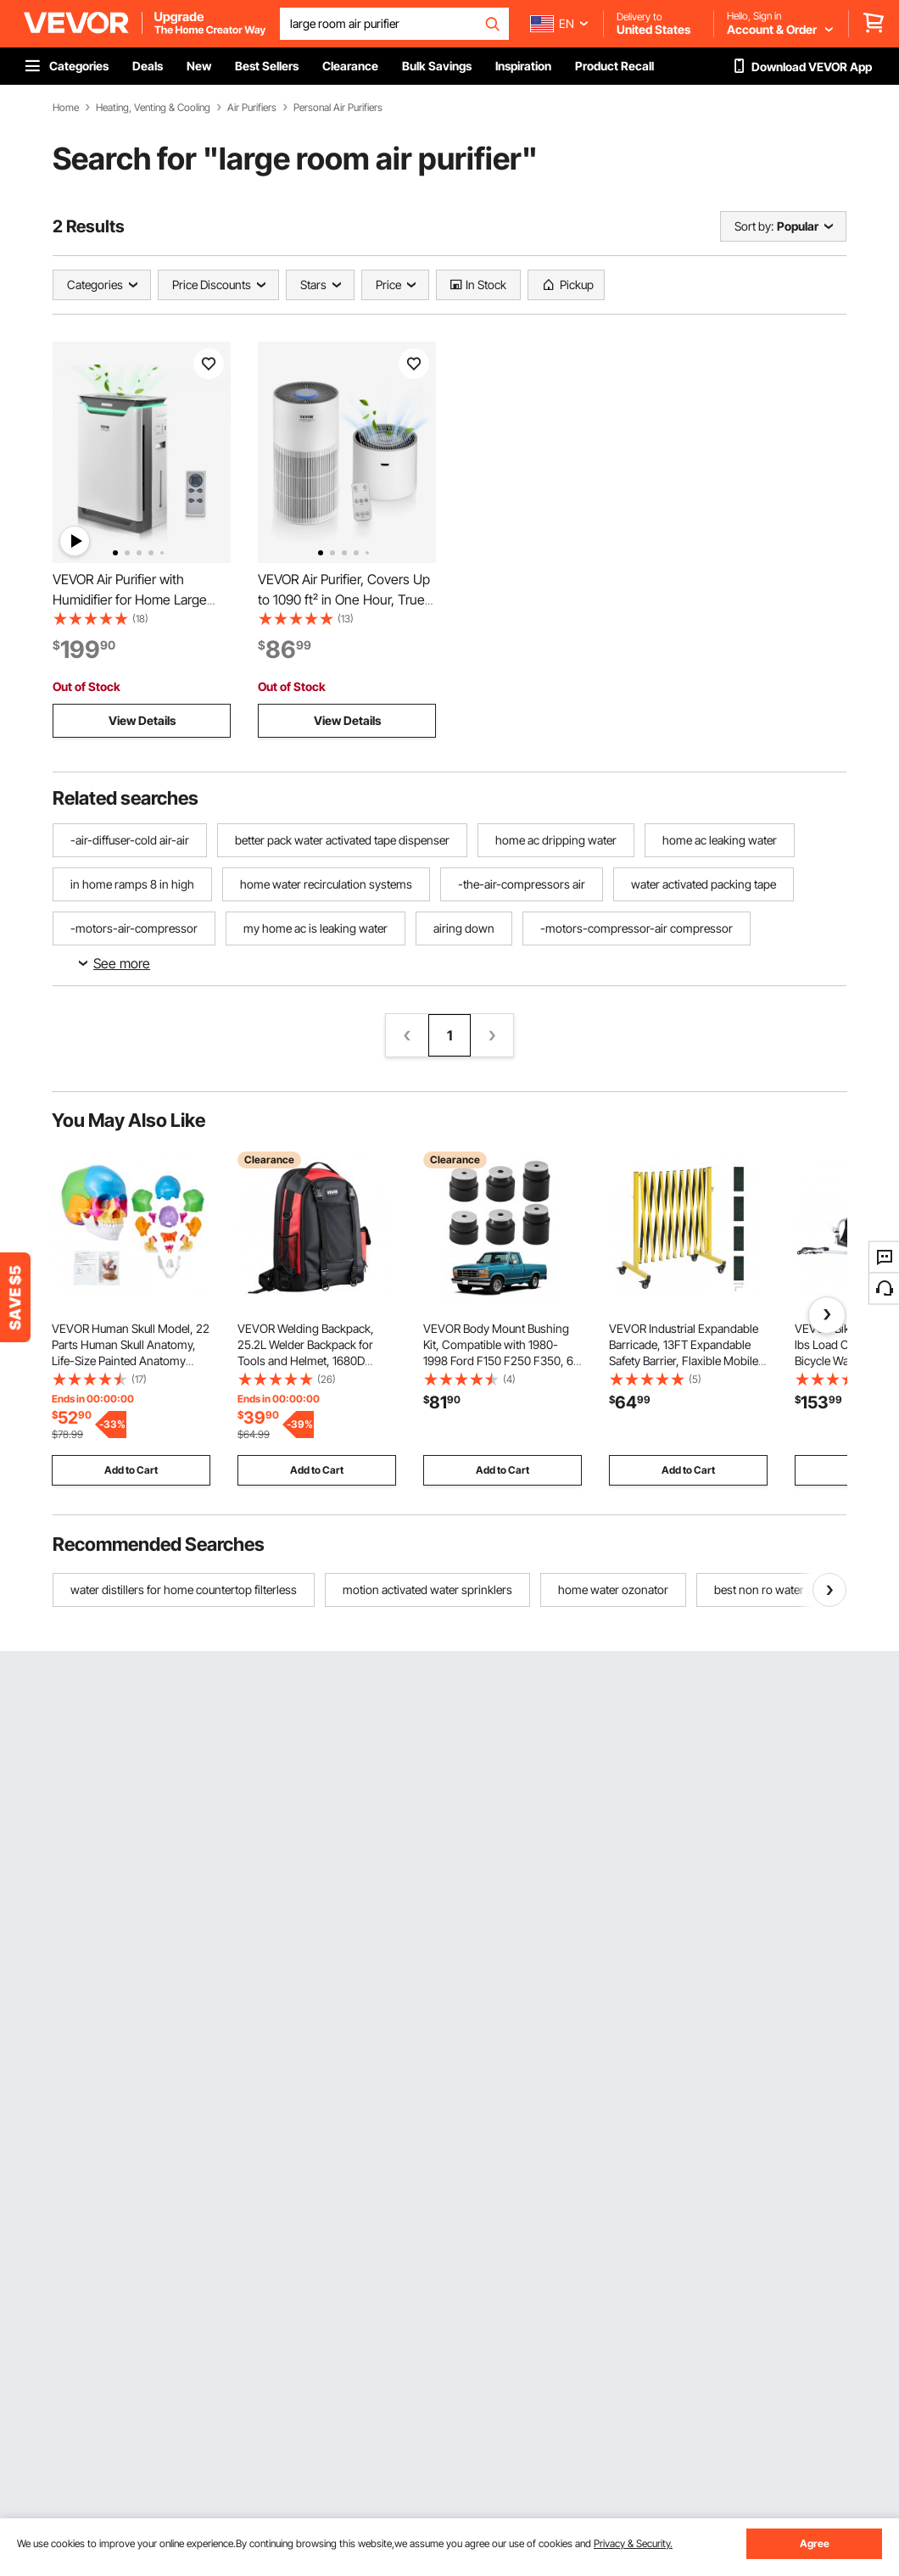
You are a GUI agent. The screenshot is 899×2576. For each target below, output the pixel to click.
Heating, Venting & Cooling (153, 108)
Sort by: (753, 226)
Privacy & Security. (633, 2543)
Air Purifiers (251, 108)
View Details (142, 720)
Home (66, 108)
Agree (814, 2543)
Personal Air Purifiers (337, 108)
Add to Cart (131, 1470)
